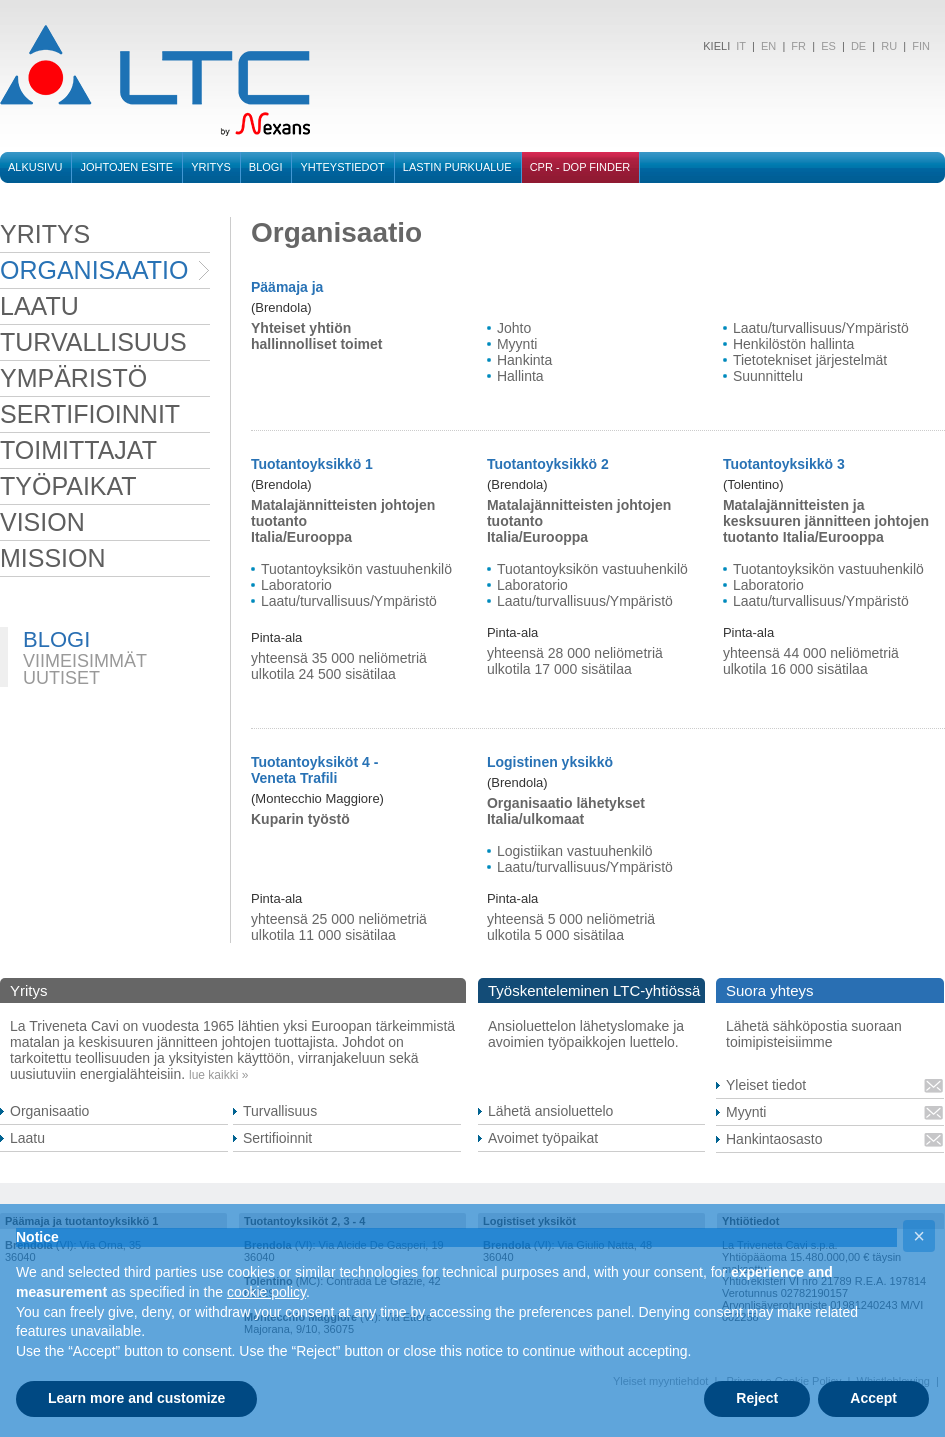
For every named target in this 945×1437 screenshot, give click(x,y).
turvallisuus (93, 342)
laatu (39, 306)
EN (768, 46)
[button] (919, 1236)
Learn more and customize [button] (136, 1398)
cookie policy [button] (266, 1292)
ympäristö (73, 378)
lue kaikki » (218, 1075)
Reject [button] (757, 1398)
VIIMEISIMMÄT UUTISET (85, 669)
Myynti (746, 1112)
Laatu (27, 1138)
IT (739, 46)
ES (828, 46)
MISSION (53, 558)
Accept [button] (873, 1398)
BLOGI (266, 167)
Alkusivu (35, 167)
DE (858, 46)
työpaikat (68, 486)
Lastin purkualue (457, 167)
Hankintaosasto (774, 1139)
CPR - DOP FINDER (580, 167)
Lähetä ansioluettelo (550, 1111)
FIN (921, 46)
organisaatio (94, 270)
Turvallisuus (280, 1111)
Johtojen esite (126, 167)
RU (889, 46)
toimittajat (78, 450)
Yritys (211, 167)
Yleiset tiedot (766, 1085)
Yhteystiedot (342, 167)
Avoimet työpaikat (543, 1138)
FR (798, 46)
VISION (42, 522)
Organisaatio (49, 1111)
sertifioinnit (90, 414)
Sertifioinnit (277, 1138)
